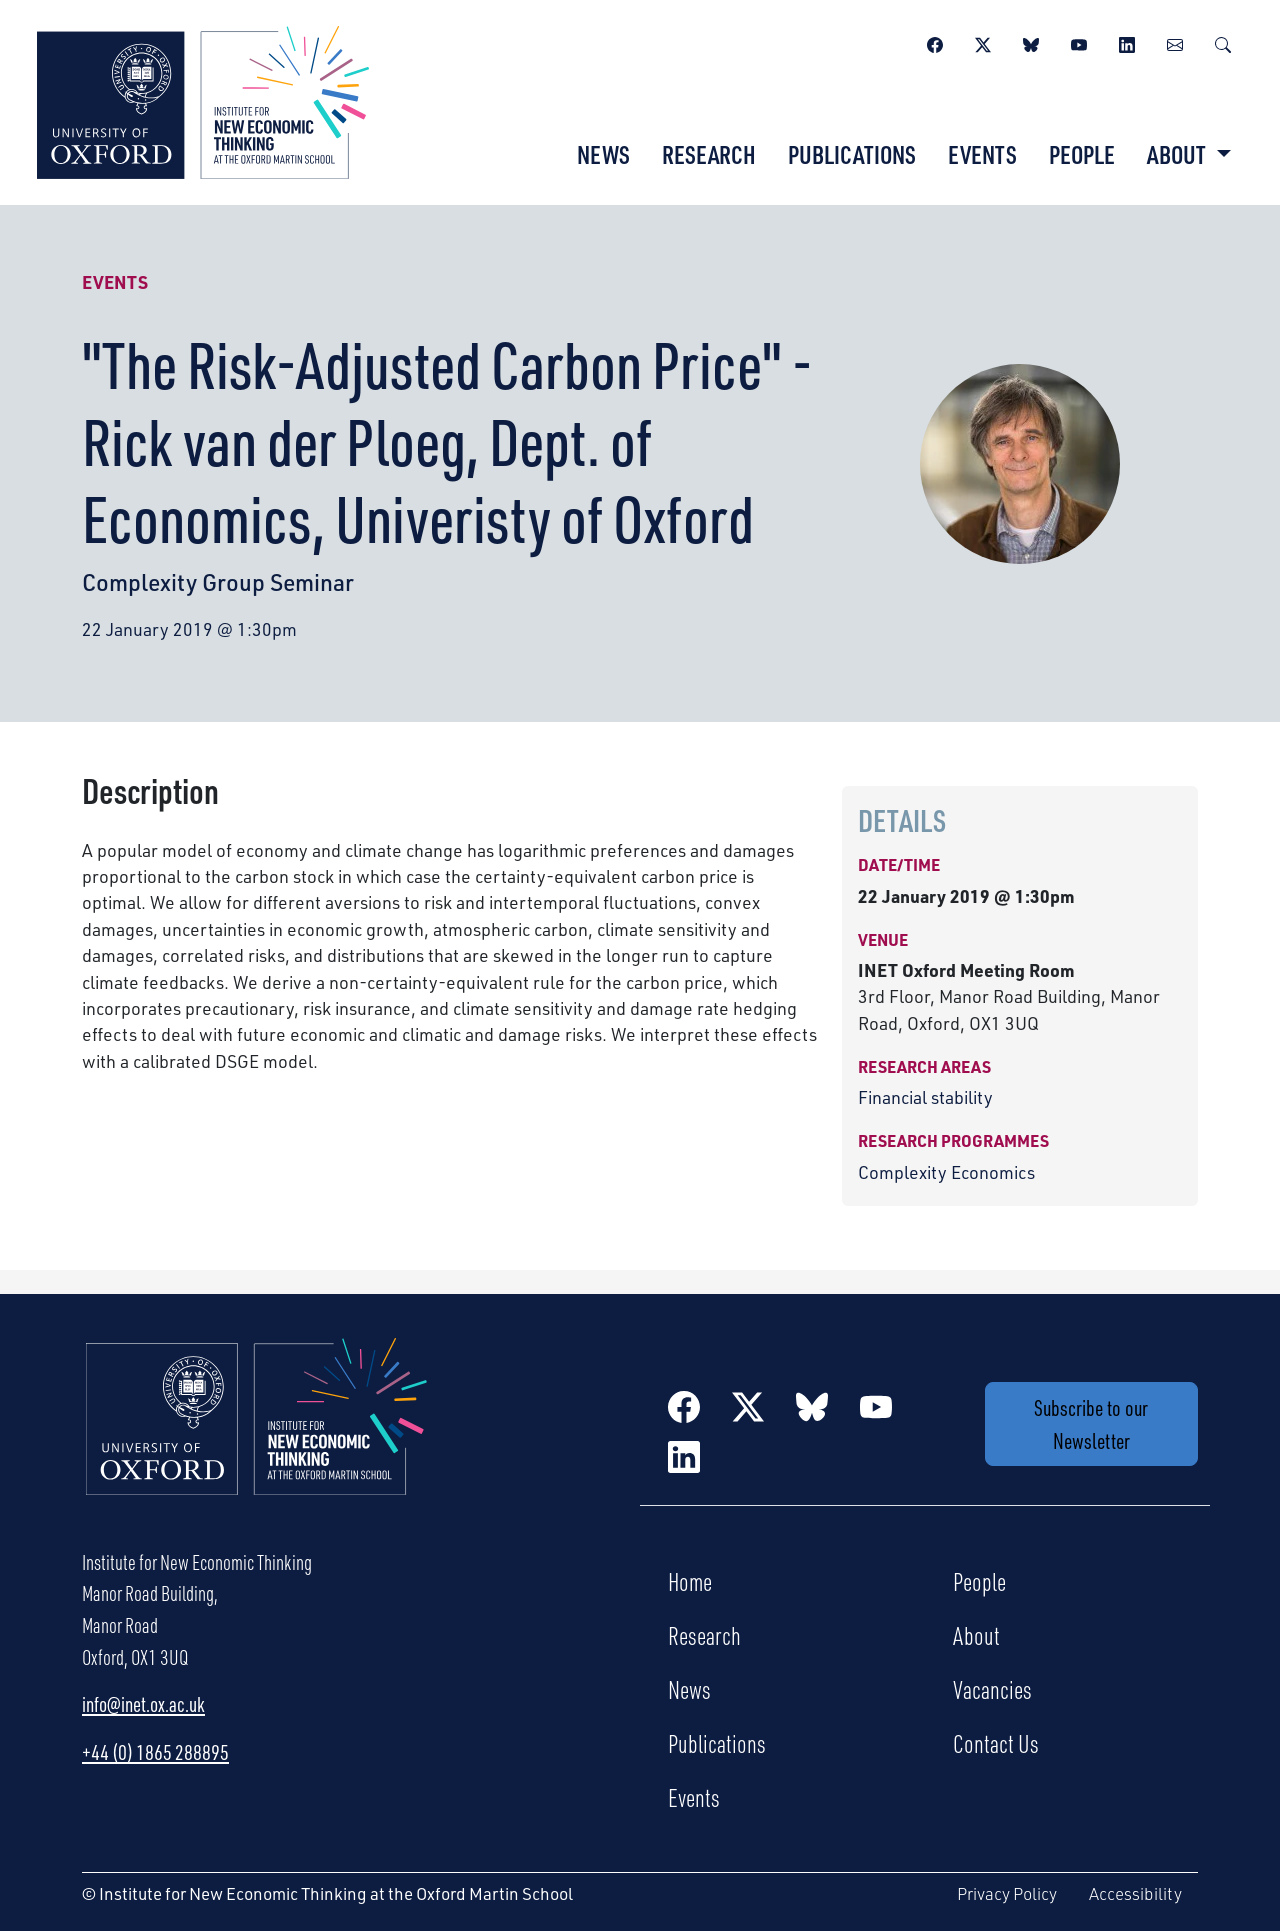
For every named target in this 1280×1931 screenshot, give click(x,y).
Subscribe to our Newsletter (1091, 1424)
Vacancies (992, 1689)
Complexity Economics (946, 1172)
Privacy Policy (1007, 1893)
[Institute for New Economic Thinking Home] (257, 1437)
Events (982, 154)
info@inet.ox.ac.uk (143, 1704)
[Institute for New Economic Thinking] (203, 100)
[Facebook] (935, 42)
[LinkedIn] (1127, 42)
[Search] (1223, 42)
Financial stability (925, 1097)
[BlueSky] (1031, 42)
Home (690, 1581)
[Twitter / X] (983, 42)
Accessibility (1135, 1893)
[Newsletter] (1175, 42)
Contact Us (996, 1743)
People (1082, 154)
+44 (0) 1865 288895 (155, 1752)
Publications (852, 154)
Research (709, 154)
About (976, 1635)
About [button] (1178, 154)
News (603, 154)
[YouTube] (1079, 42)
